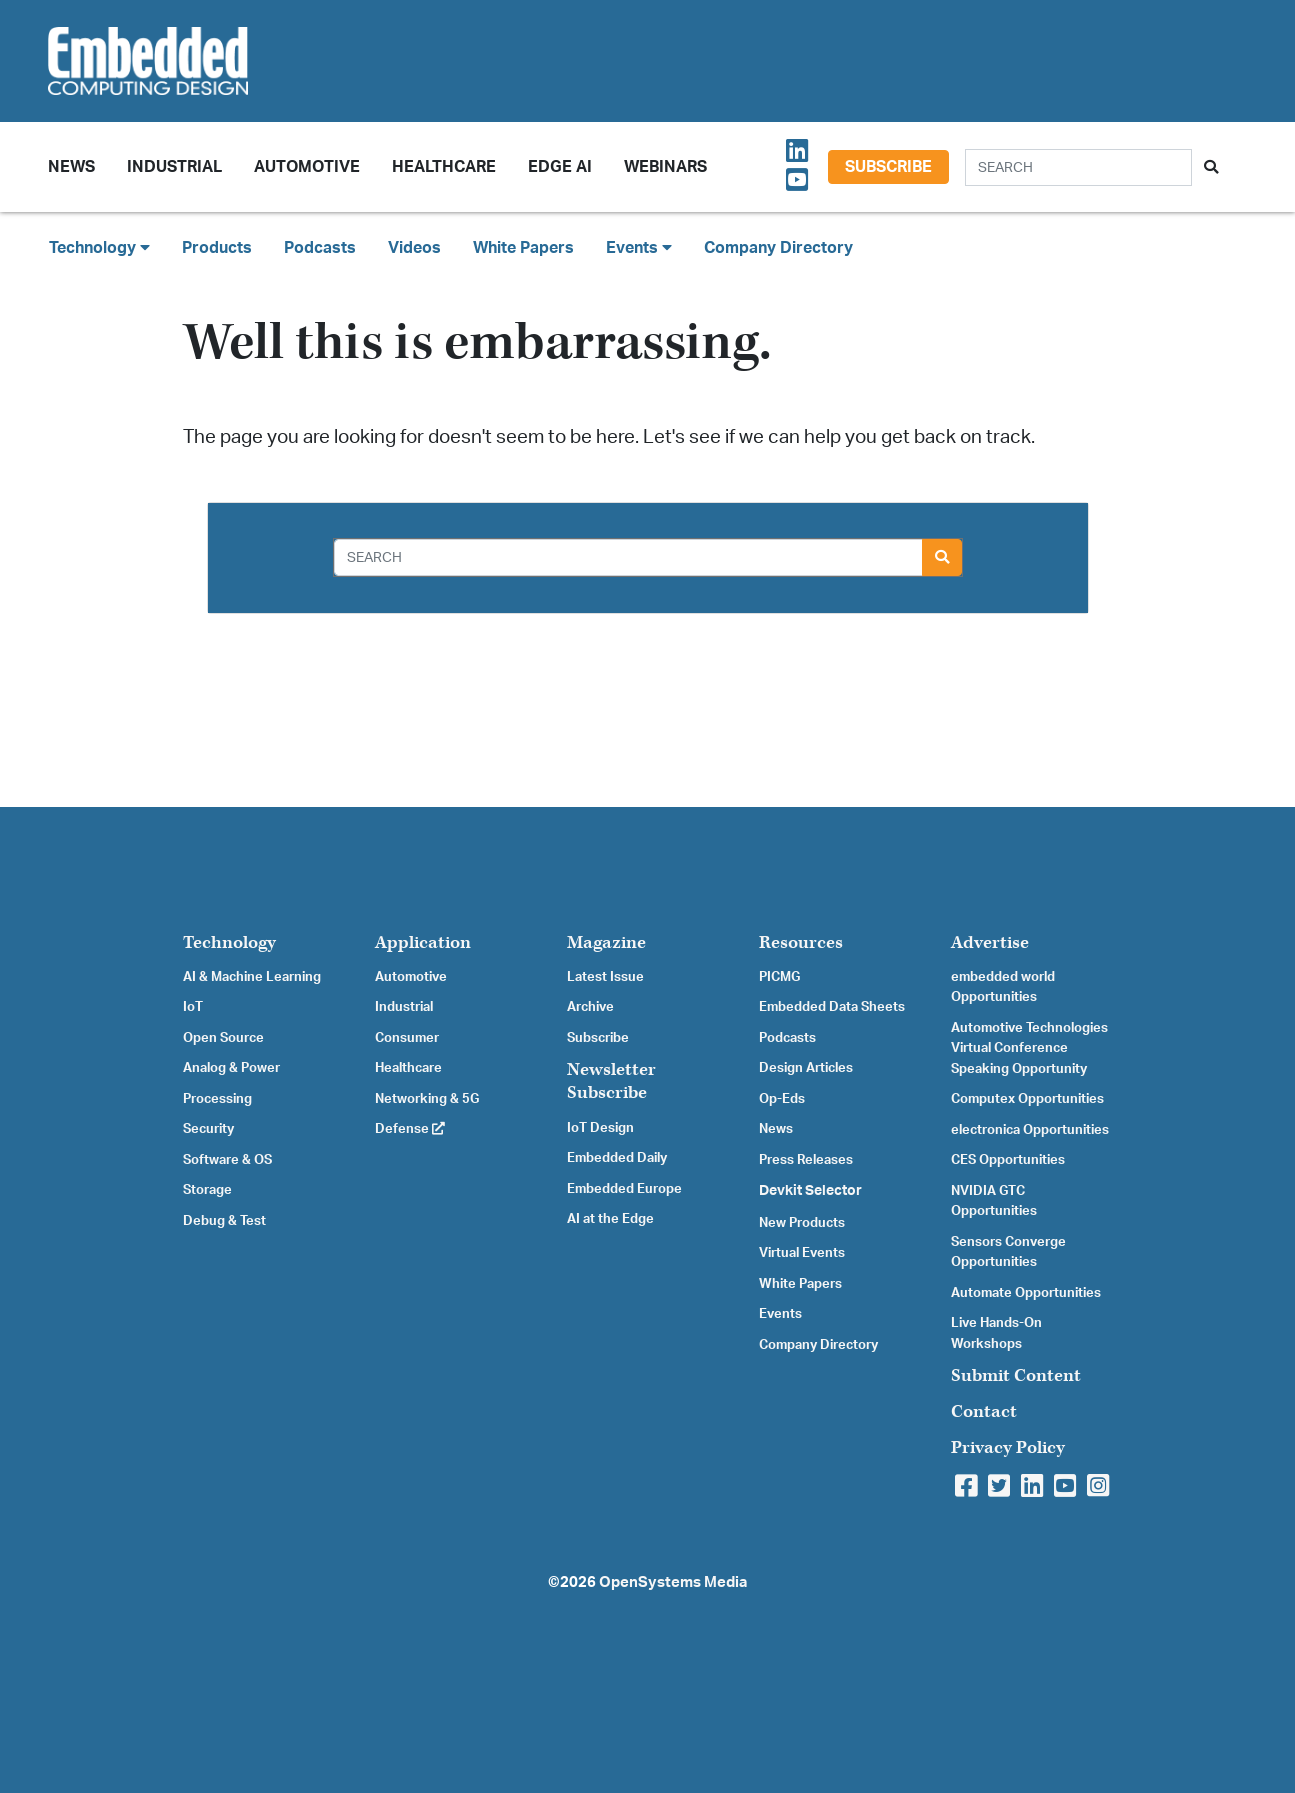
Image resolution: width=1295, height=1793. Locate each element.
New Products (802, 1223)
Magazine (606, 942)
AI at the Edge (610, 1219)
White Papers (523, 248)
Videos (414, 248)
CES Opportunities (1008, 1160)
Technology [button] (99, 247)
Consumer (407, 1038)
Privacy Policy (1008, 1447)
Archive (590, 1007)
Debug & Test (224, 1221)
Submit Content (1016, 1375)
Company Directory (778, 248)
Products (217, 248)
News (776, 1129)
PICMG (779, 977)
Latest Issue (605, 977)
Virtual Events (802, 1253)
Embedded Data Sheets (832, 1007)
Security (208, 1129)
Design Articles (806, 1068)
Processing (217, 1099)
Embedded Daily (617, 1158)
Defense (410, 1129)
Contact (984, 1411)
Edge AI (560, 167)
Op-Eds (782, 1099)
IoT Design (600, 1128)
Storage (207, 1190)
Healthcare (444, 167)
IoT (193, 1007)
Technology (229, 942)
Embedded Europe (624, 1189)
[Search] (1078, 167)
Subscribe (888, 167)
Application (423, 942)
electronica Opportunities (1030, 1130)
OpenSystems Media (673, 1582)
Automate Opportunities (1026, 1293)
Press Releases (806, 1160)
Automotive (307, 167)
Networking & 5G (427, 1099)
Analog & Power (231, 1068)
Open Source (223, 1038)
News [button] (71, 167)
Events (780, 1314)
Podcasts (320, 248)
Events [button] (639, 247)
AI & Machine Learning (252, 977)
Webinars (665, 167)
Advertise (990, 942)
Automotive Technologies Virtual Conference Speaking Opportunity (1029, 1048)
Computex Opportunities (1027, 1099)
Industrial (174, 167)
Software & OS (227, 1160)
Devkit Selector (810, 1191)
